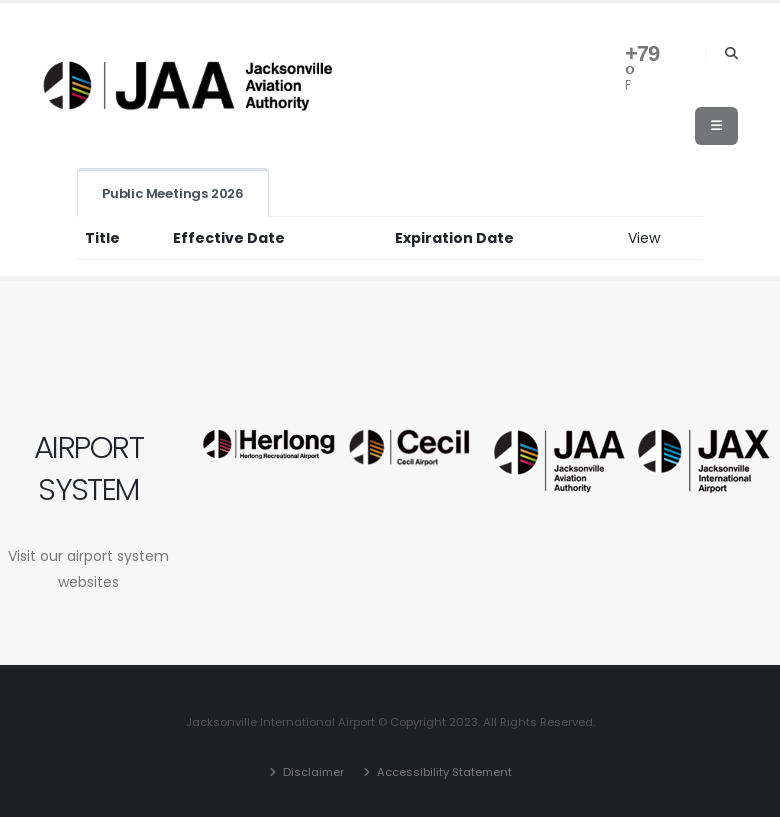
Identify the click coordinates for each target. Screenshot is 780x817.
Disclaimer (312, 772)
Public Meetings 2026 (173, 193)
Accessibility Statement (443, 772)
